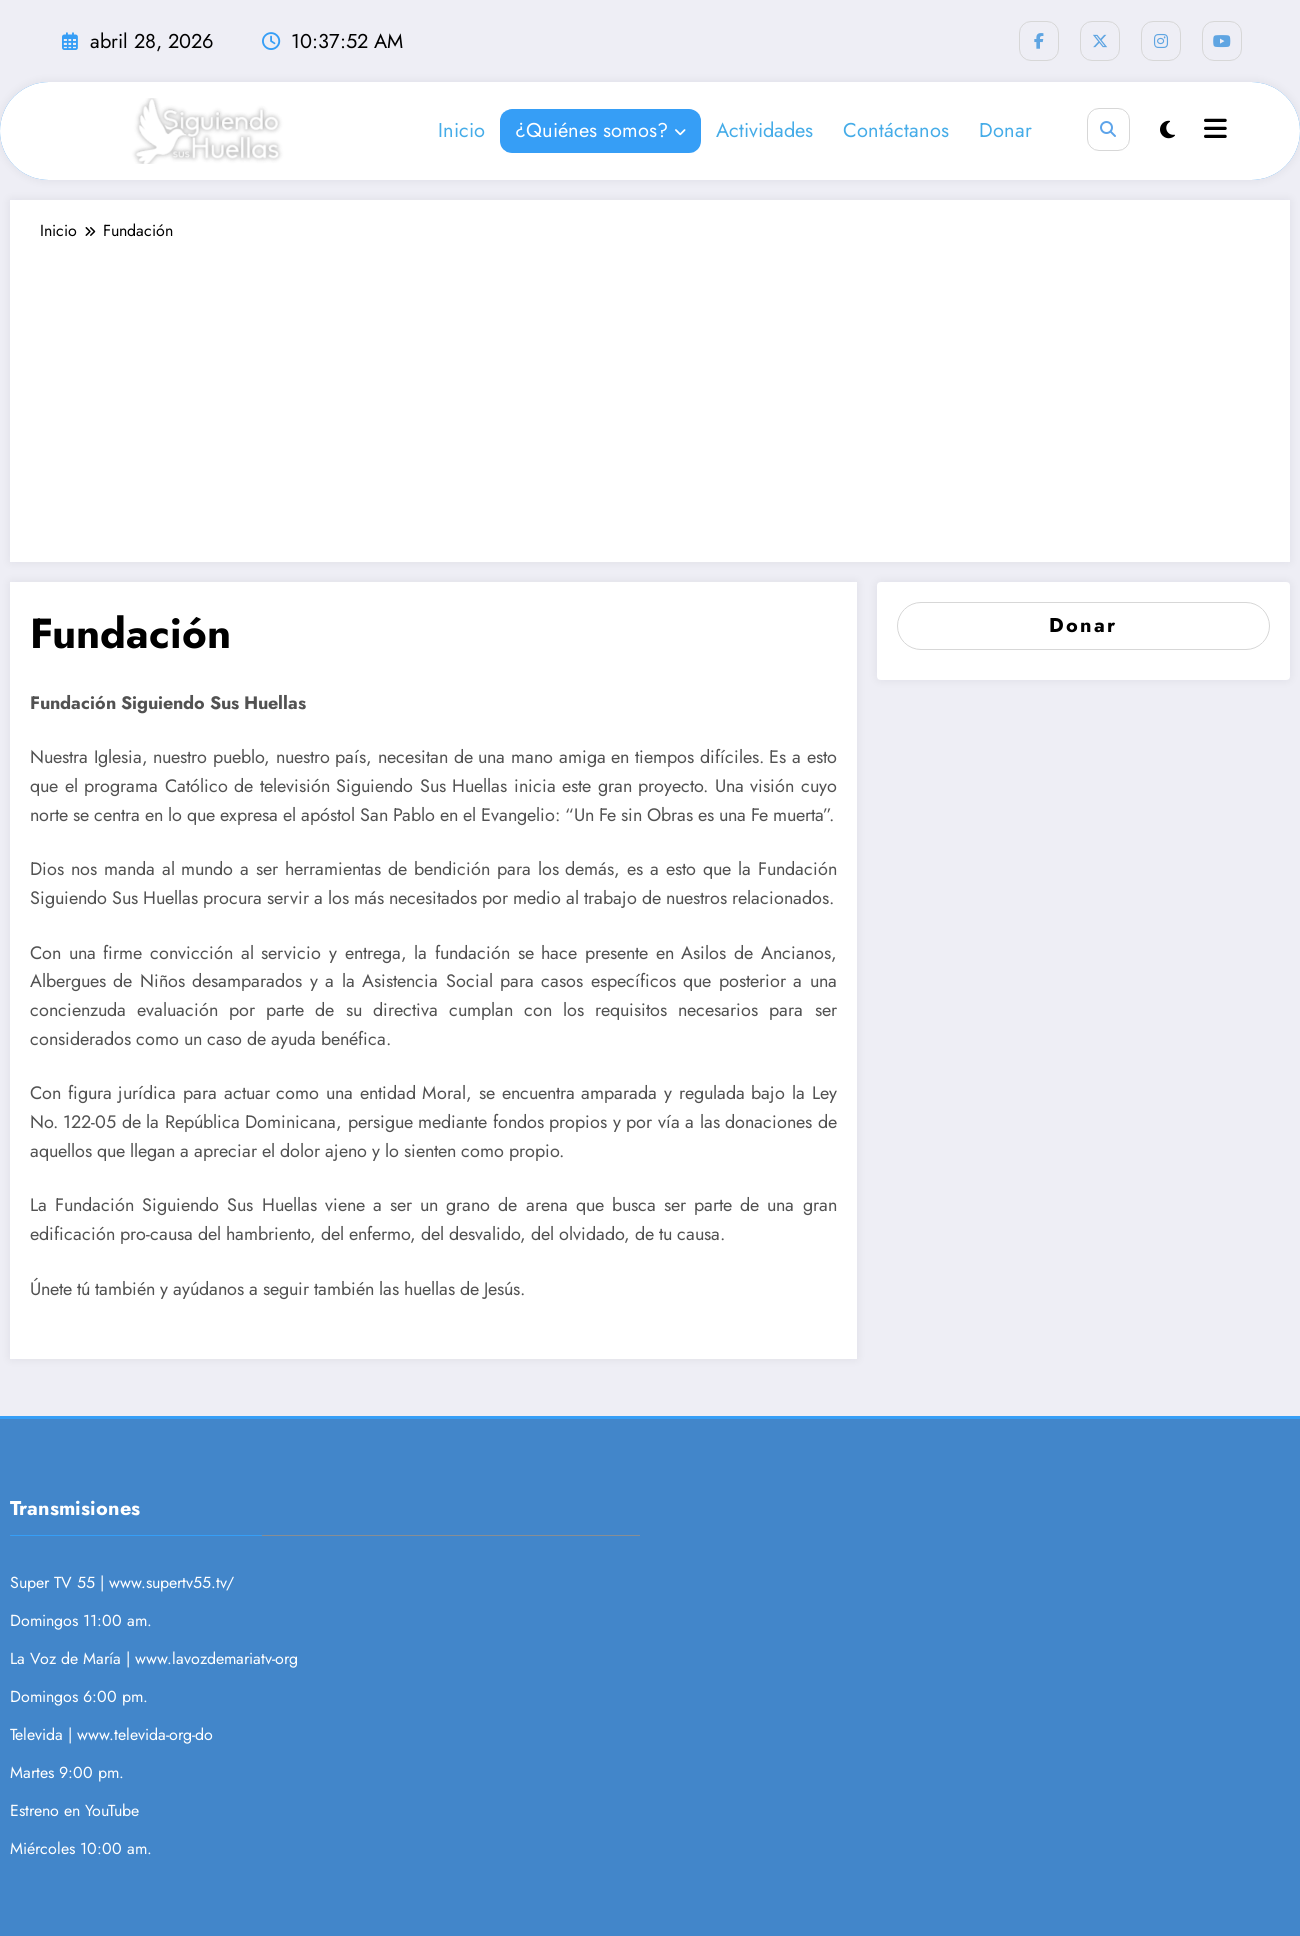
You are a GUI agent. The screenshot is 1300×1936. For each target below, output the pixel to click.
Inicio (461, 130)
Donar (1005, 130)
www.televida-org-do (145, 1734)
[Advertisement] (650, 392)
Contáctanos (896, 130)
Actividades (764, 130)
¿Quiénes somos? (600, 130)
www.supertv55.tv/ (171, 1582)
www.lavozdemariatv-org (216, 1658)
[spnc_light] (1167, 130)
